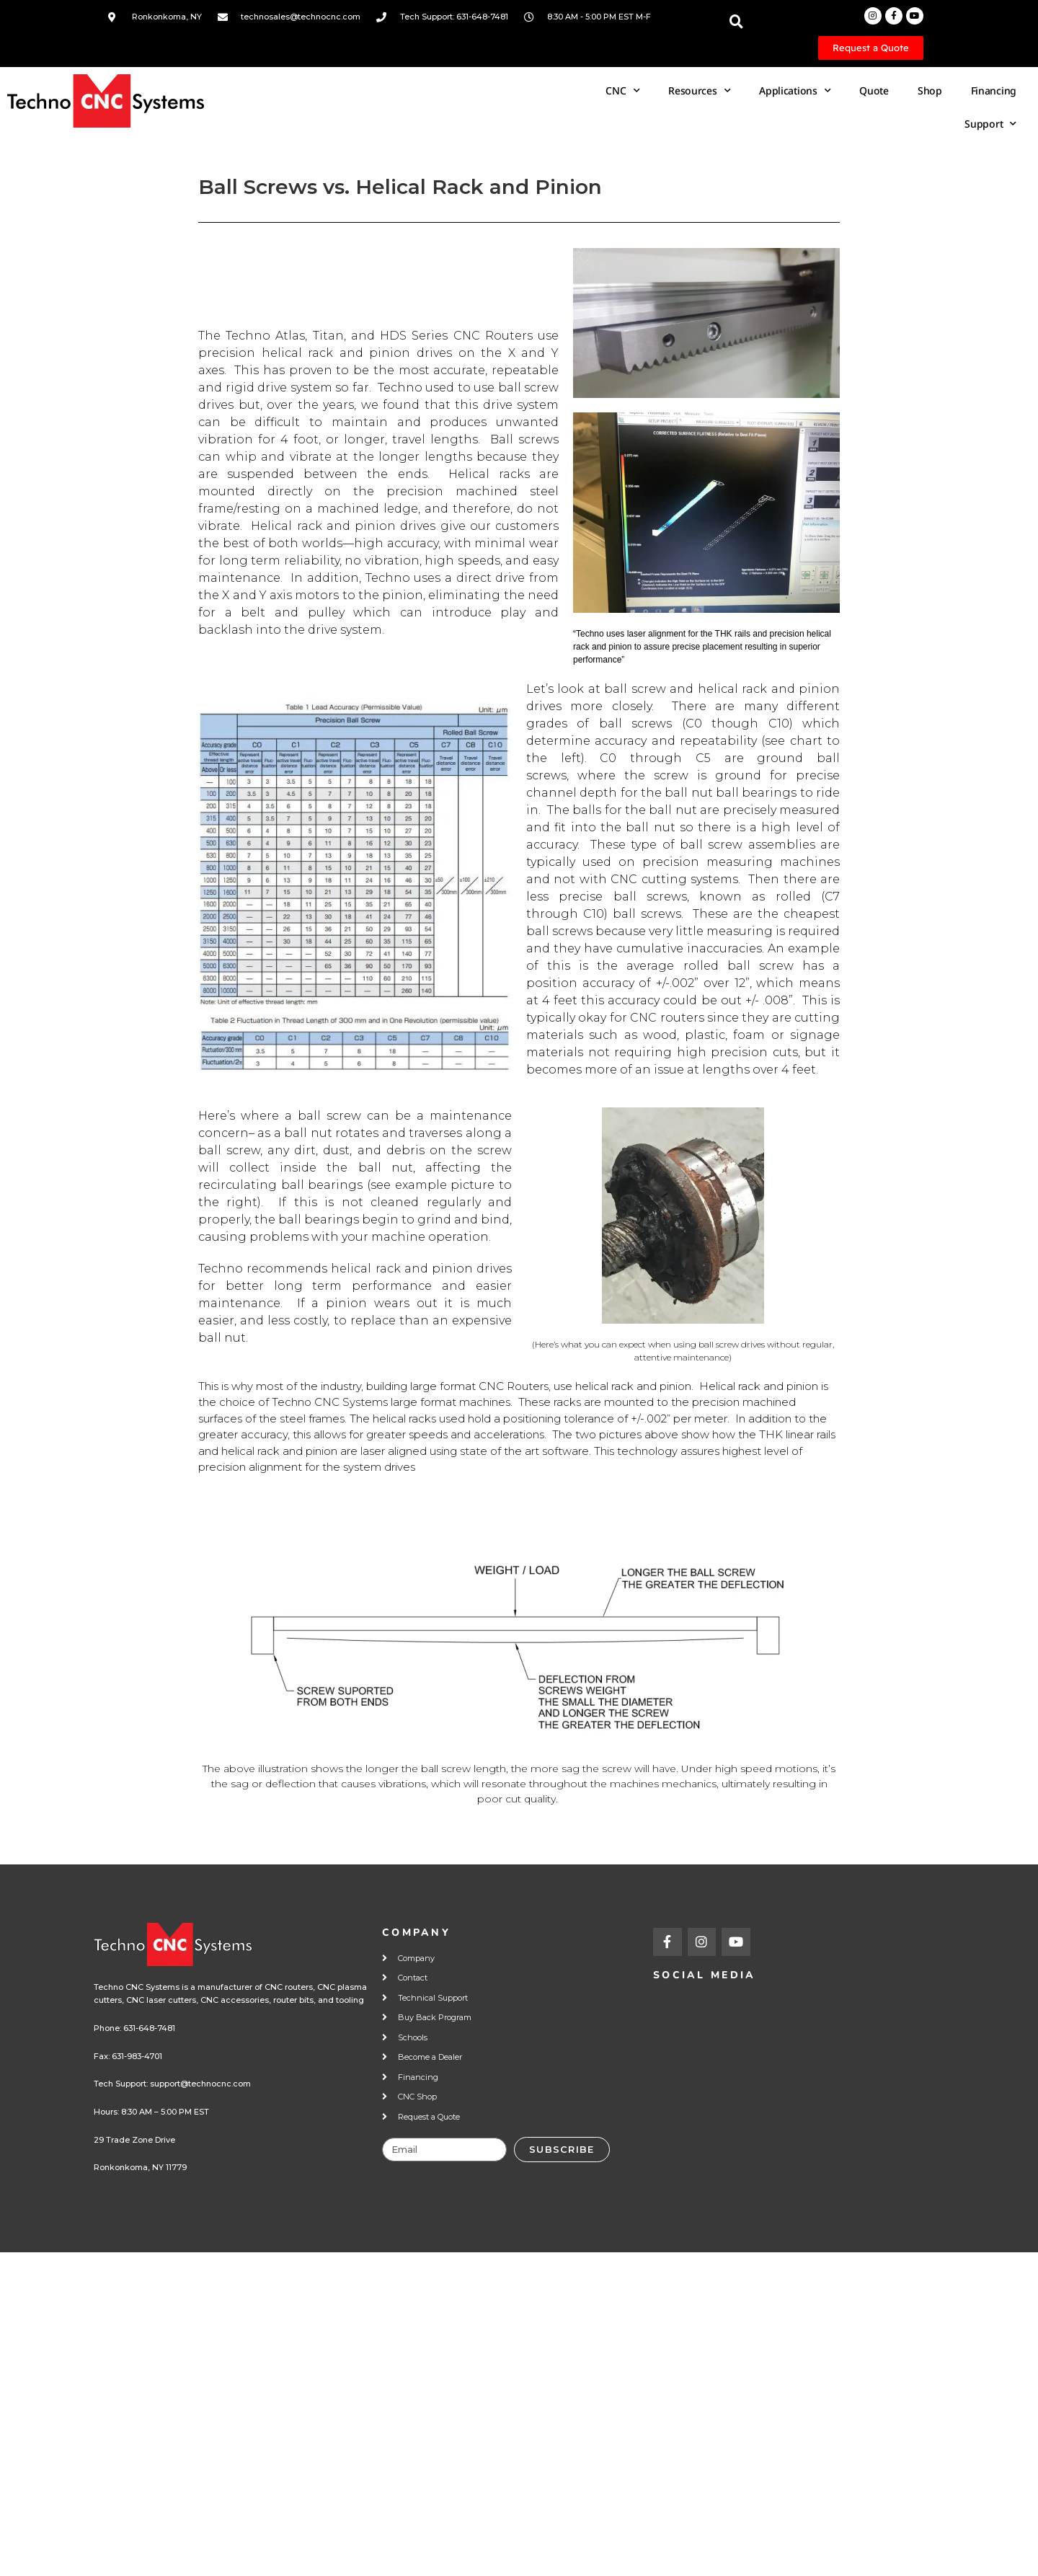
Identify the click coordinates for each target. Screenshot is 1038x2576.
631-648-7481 (149, 2028)
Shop (930, 90)
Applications (794, 91)
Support (990, 124)
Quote (874, 90)
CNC (622, 91)
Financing (993, 90)
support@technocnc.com (200, 2084)
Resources (699, 91)
